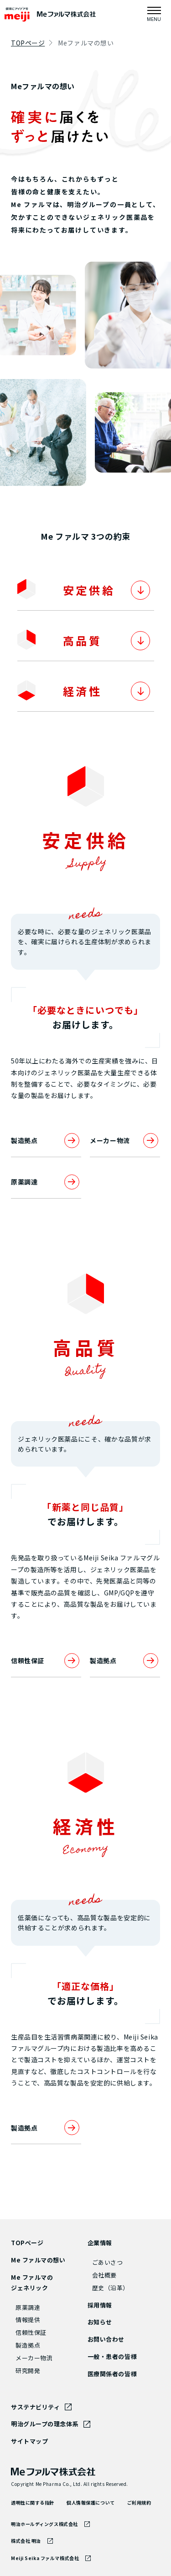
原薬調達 (46, 1182)
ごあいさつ (107, 2262)
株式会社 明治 (26, 2540)
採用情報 (100, 2305)
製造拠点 (46, 1140)
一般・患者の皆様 (112, 2356)
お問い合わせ (106, 2339)
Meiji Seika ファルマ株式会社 (45, 2558)
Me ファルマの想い (38, 2260)
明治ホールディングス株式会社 (44, 2523)
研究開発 (28, 2370)
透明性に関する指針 (32, 2502)
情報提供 (28, 2319)
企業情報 (100, 2242)
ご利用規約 (139, 2502)
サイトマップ (29, 2441)
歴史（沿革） (110, 2287)
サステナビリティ (35, 2407)
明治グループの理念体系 (44, 2423)
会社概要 (104, 2275)
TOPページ (28, 42)
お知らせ (100, 2322)
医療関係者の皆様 (112, 2373)
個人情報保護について (91, 2502)
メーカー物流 (125, 1140)
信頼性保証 (46, 1660)
